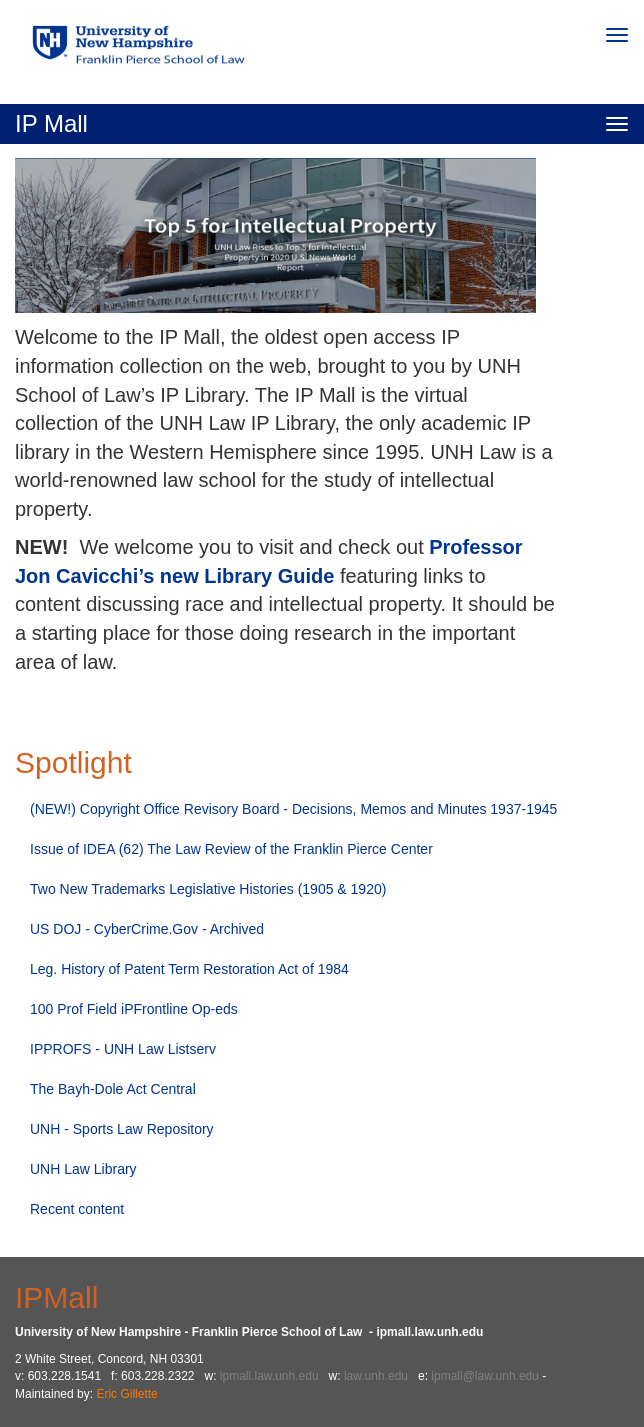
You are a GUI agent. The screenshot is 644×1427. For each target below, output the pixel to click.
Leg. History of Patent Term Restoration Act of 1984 (189, 969)
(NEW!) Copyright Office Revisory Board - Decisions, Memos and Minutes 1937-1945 (293, 809)
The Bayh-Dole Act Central (113, 1089)
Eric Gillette (126, 1394)
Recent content (77, 1209)
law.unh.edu (376, 1376)
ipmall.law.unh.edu (269, 1376)
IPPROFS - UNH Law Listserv (123, 1049)
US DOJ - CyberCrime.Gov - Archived (147, 929)
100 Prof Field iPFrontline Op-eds (134, 1009)
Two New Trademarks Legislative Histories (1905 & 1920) (208, 889)
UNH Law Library (83, 1169)
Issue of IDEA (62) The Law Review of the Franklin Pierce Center (231, 849)
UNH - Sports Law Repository (122, 1129)
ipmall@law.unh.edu (485, 1376)
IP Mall (51, 123)
